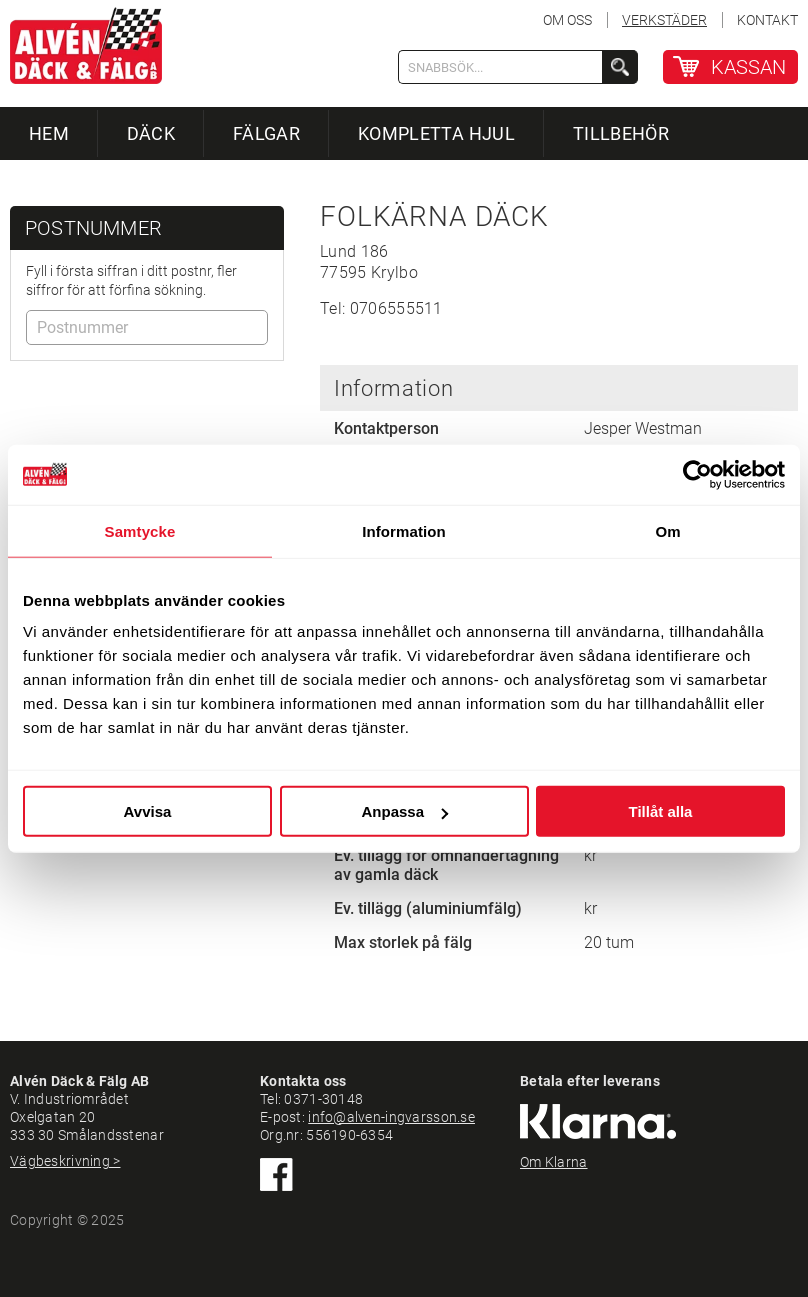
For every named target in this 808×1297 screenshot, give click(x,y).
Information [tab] (404, 530)
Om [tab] (667, 530)
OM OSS (567, 20)
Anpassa (404, 811)
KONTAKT (767, 20)
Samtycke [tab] (140, 530)
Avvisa (148, 811)
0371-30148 (323, 1099)
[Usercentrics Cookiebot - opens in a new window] (697, 474)
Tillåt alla (661, 811)
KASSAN (748, 67)
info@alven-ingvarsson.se (391, 1117)
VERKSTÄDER (664, 20)
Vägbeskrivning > (65, 1161)
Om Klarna (554, 1162)
